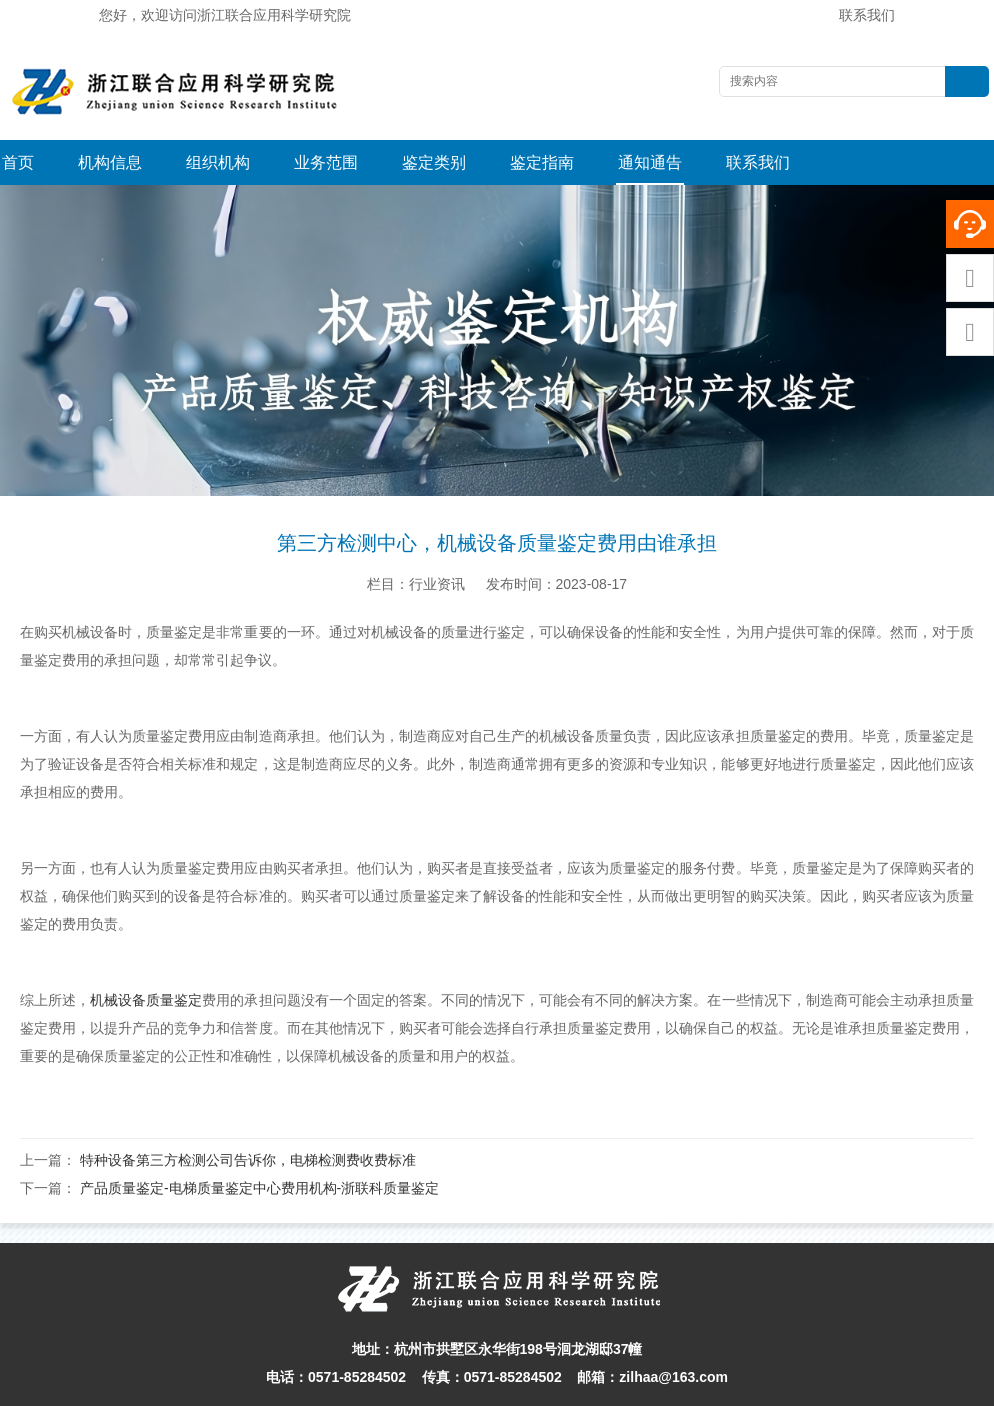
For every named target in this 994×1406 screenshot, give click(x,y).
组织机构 (218, 162)
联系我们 (867, 15)
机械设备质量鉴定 (146, 955)
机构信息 (110, 162)
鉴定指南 (542, 162)
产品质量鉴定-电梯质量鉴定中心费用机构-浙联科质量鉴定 (259, 1143)
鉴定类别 (434, 162)
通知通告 (650, 162)
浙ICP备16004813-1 (751, 1385)
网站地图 (656, 1385)
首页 (18, 162)
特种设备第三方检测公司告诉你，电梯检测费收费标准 (248, 1115)
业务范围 (326, 162)
